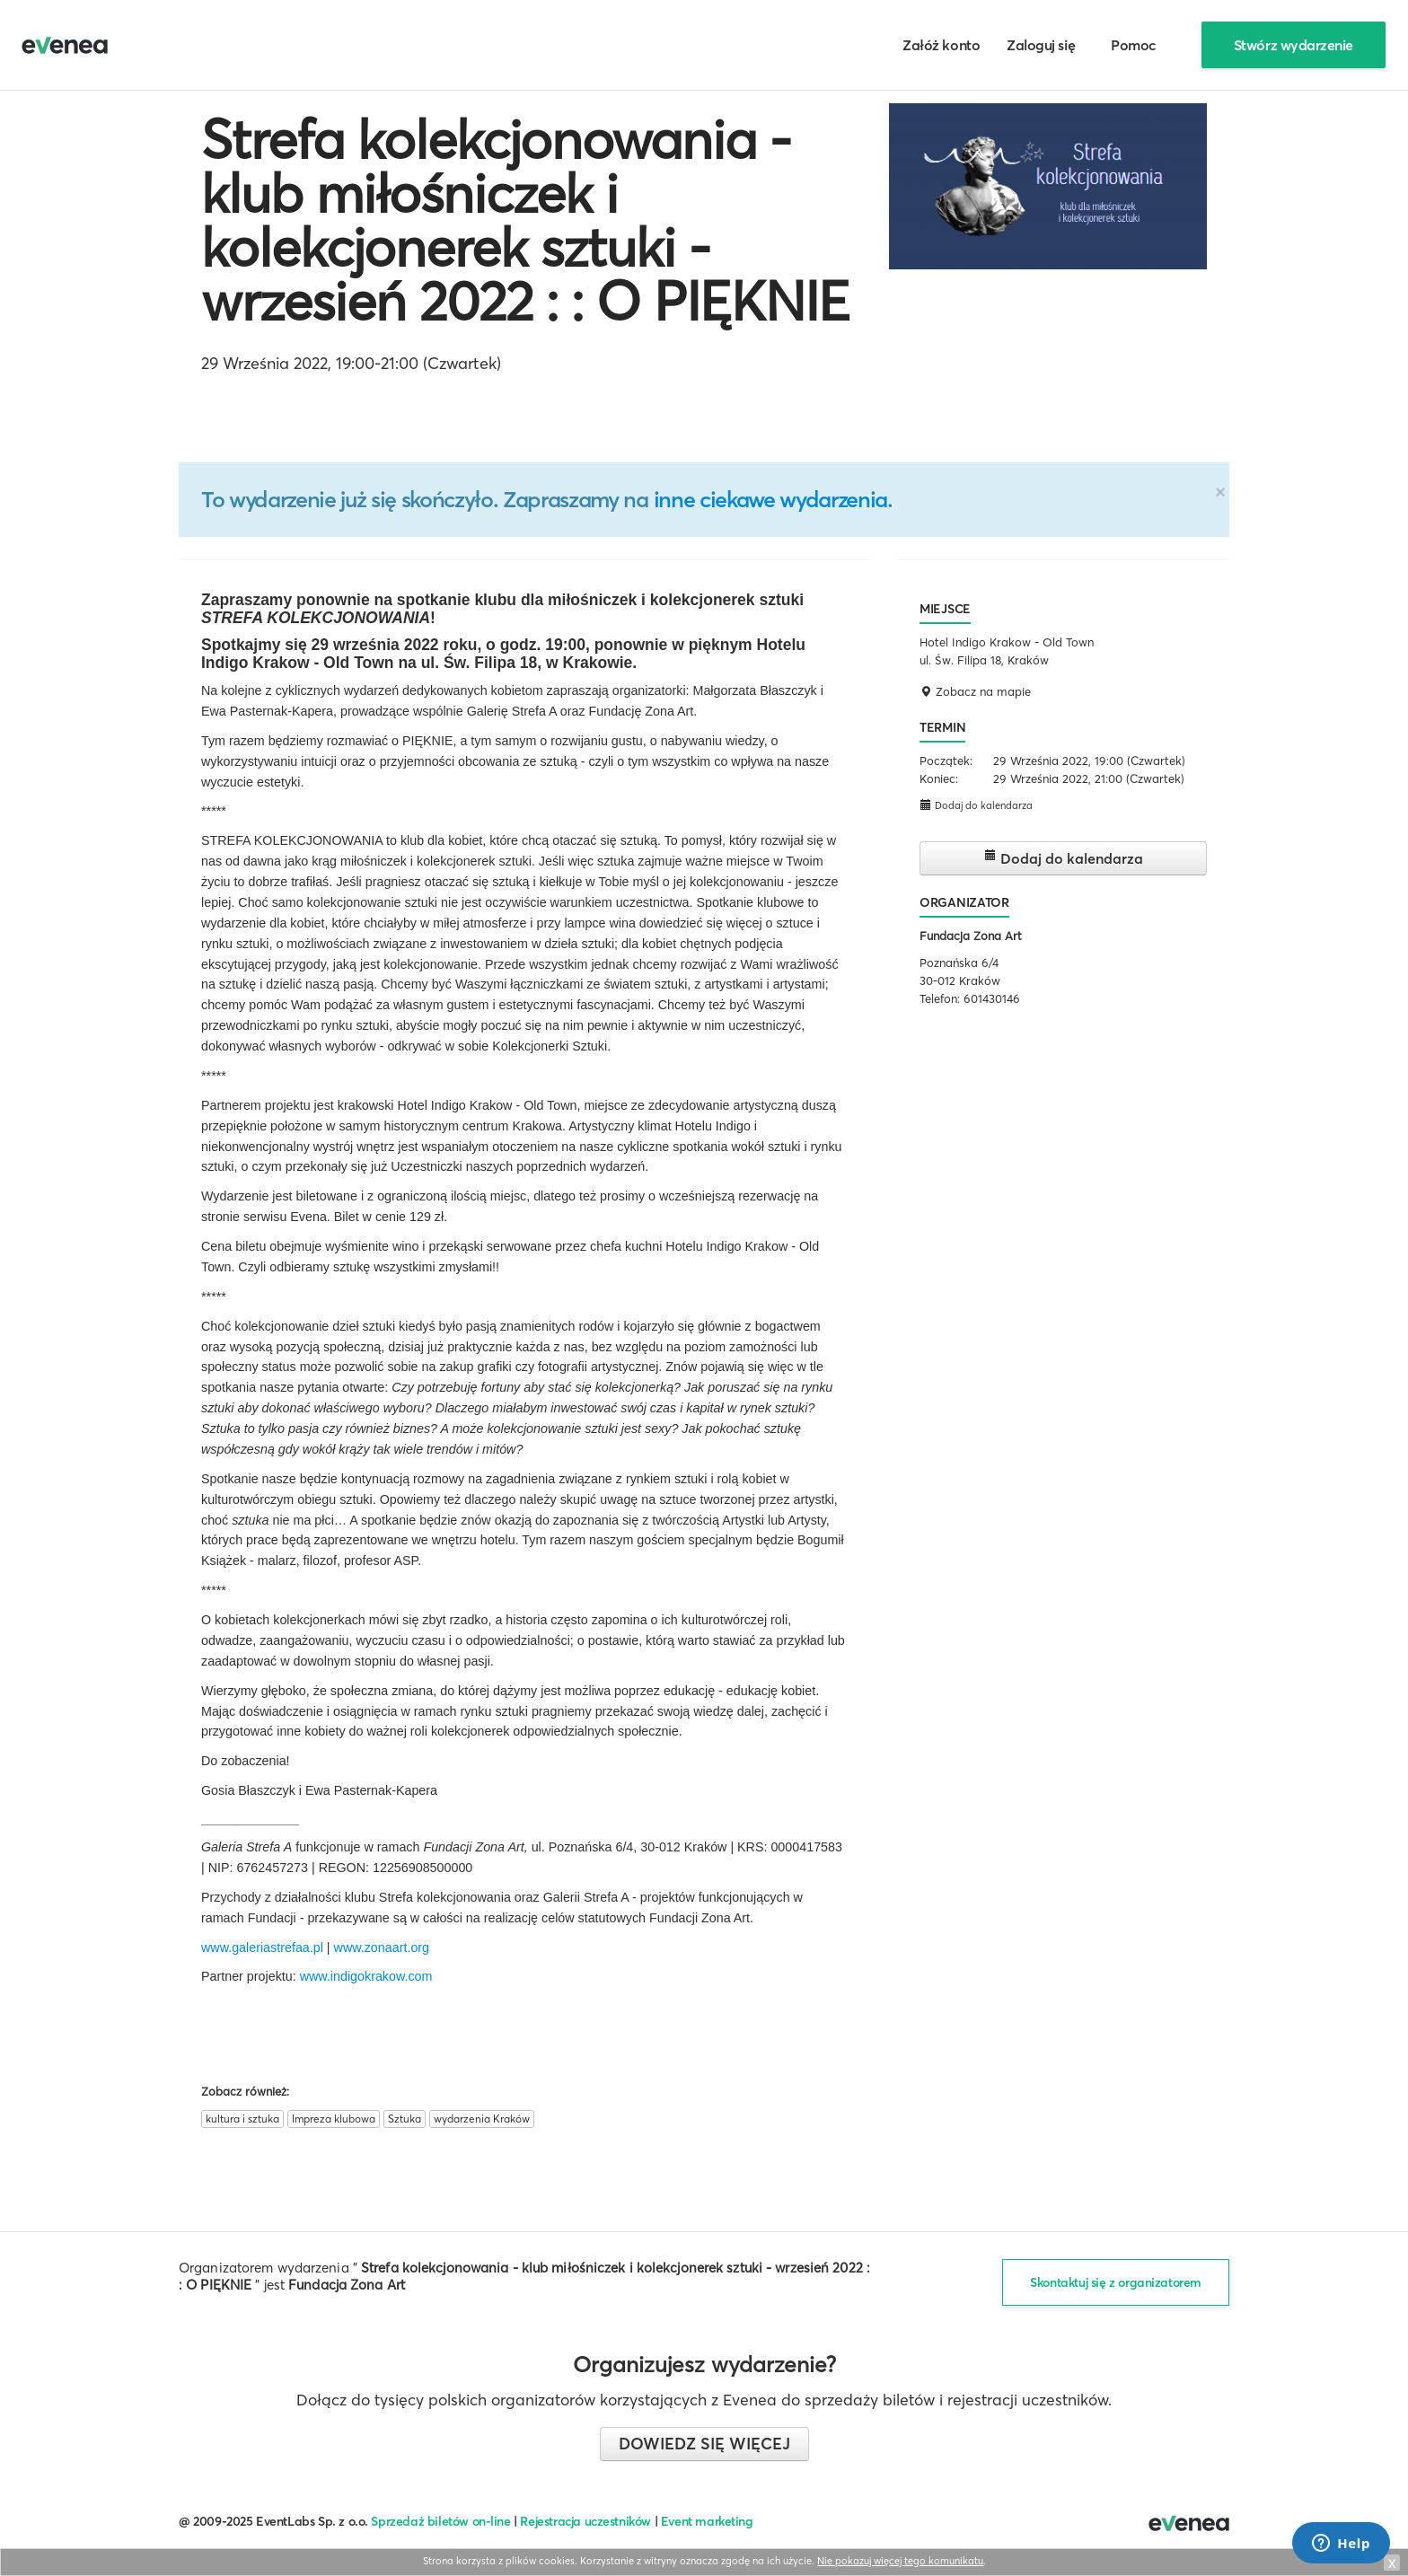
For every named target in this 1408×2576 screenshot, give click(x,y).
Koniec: (939, 778)
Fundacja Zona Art (971, 935)
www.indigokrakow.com (366, 1976)
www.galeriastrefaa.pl (262, 1947)
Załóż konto (941, 45)
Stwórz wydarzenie (1293, 45)
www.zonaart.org (381, 1947)
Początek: (946, 760)
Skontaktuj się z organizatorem (1115, 2282)
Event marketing (707, 2521)
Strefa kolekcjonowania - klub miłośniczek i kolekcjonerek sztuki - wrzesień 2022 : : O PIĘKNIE (525, 220)
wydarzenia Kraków (482, 2118)
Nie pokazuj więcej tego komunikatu (900, 2560)
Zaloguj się (1041, 45)
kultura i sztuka (242, 2118)
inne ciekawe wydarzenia (770, 499)
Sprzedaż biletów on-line (440, 2521)
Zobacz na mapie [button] (975, 691)
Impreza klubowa (333, 2118)
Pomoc (1134, 45)
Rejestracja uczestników (585, 2521)
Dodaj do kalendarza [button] (976, 805)
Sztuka (404, 2118)
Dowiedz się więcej (704, 2443)
